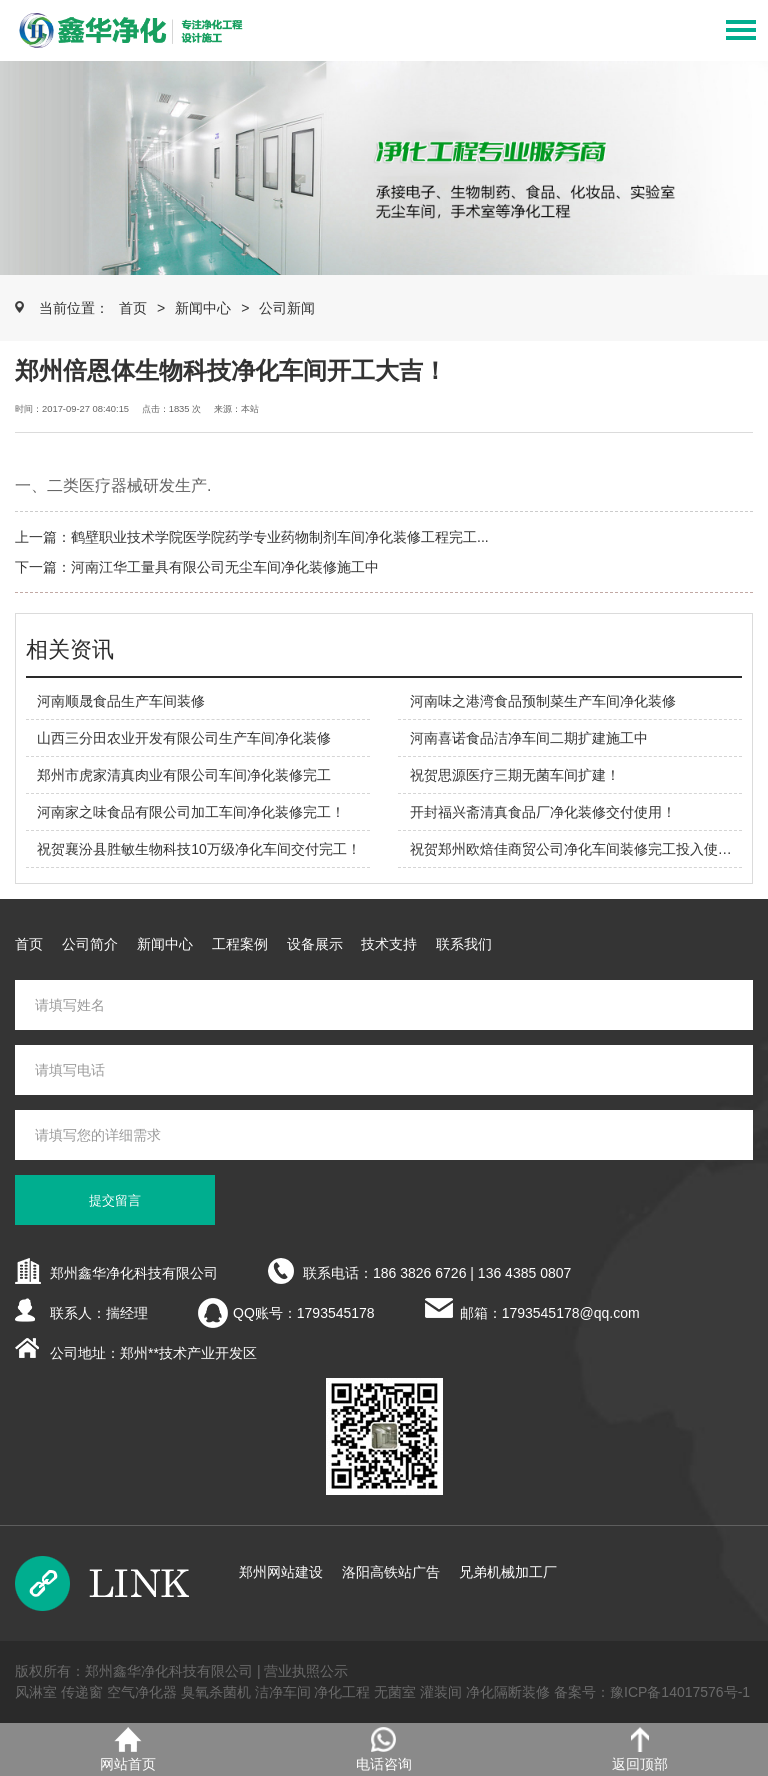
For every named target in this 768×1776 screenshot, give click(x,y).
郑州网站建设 (281, 1572)
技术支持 (389, 944)
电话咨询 (384, 1749)
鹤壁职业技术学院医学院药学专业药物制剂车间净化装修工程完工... (280, 537)
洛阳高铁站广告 (391, 1572)
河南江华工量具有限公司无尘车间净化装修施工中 (225, 567)
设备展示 (315, 944)
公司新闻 (287, 308)
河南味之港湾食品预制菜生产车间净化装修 (543, 701)
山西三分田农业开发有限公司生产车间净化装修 (184, 738)
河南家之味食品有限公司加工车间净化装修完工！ (191, 812)
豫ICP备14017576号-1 (680, 1692)
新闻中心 (203, 308)
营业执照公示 (306, 1671)
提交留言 (115, 1200)
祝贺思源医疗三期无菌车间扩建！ (515, 775)
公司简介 (90, 944)
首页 (133, 308)
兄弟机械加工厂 (508, 1572)
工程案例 (240, 944)
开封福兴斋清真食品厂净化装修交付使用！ (543, 812)
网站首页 (128, 1749)
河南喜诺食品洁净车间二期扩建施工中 (529, 738)
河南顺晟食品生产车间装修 (121, 701)
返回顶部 (640, 1749)
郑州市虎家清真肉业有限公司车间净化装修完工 (184, 775)
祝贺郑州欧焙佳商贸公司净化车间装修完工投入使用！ (578, 849)
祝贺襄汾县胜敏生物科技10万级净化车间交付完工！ (199, 849)
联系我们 (464, 944)
